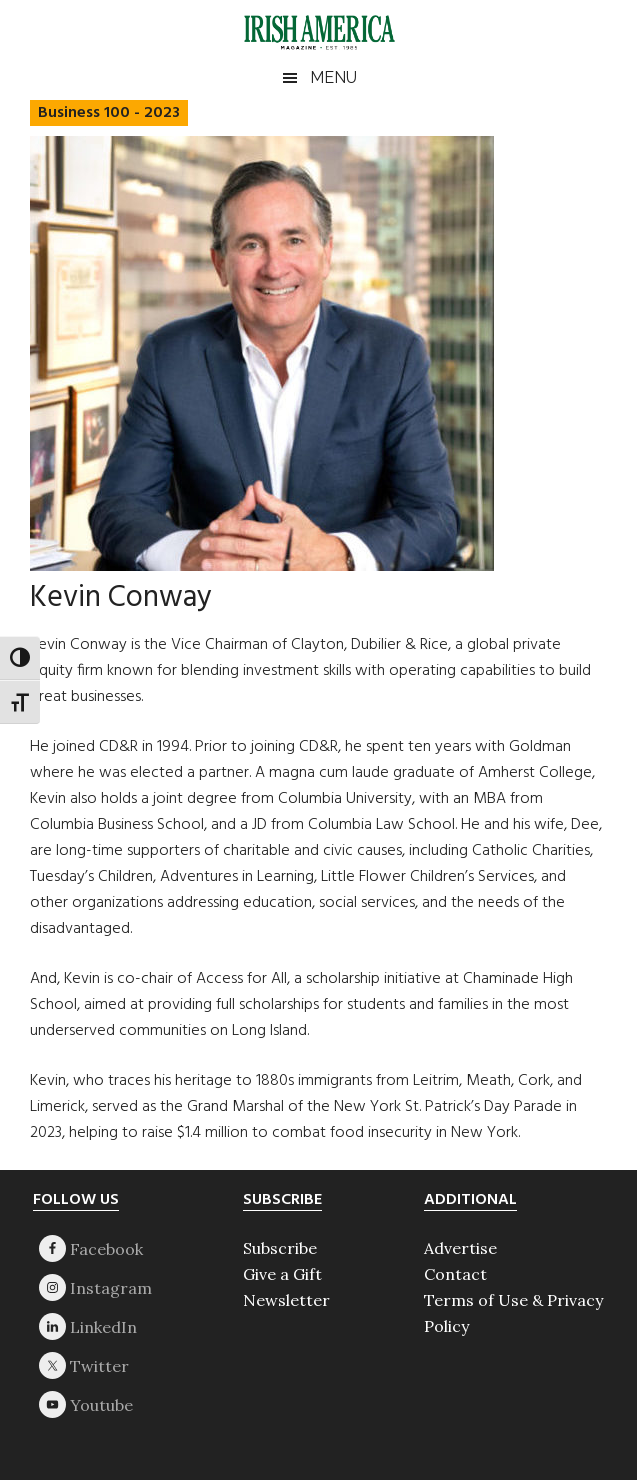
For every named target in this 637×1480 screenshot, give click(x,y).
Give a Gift (282, 1274)
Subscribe (280, 1248)
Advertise (460, 1248)
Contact (455, 1274)
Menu (333, 77)
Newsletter (286, 1300)
